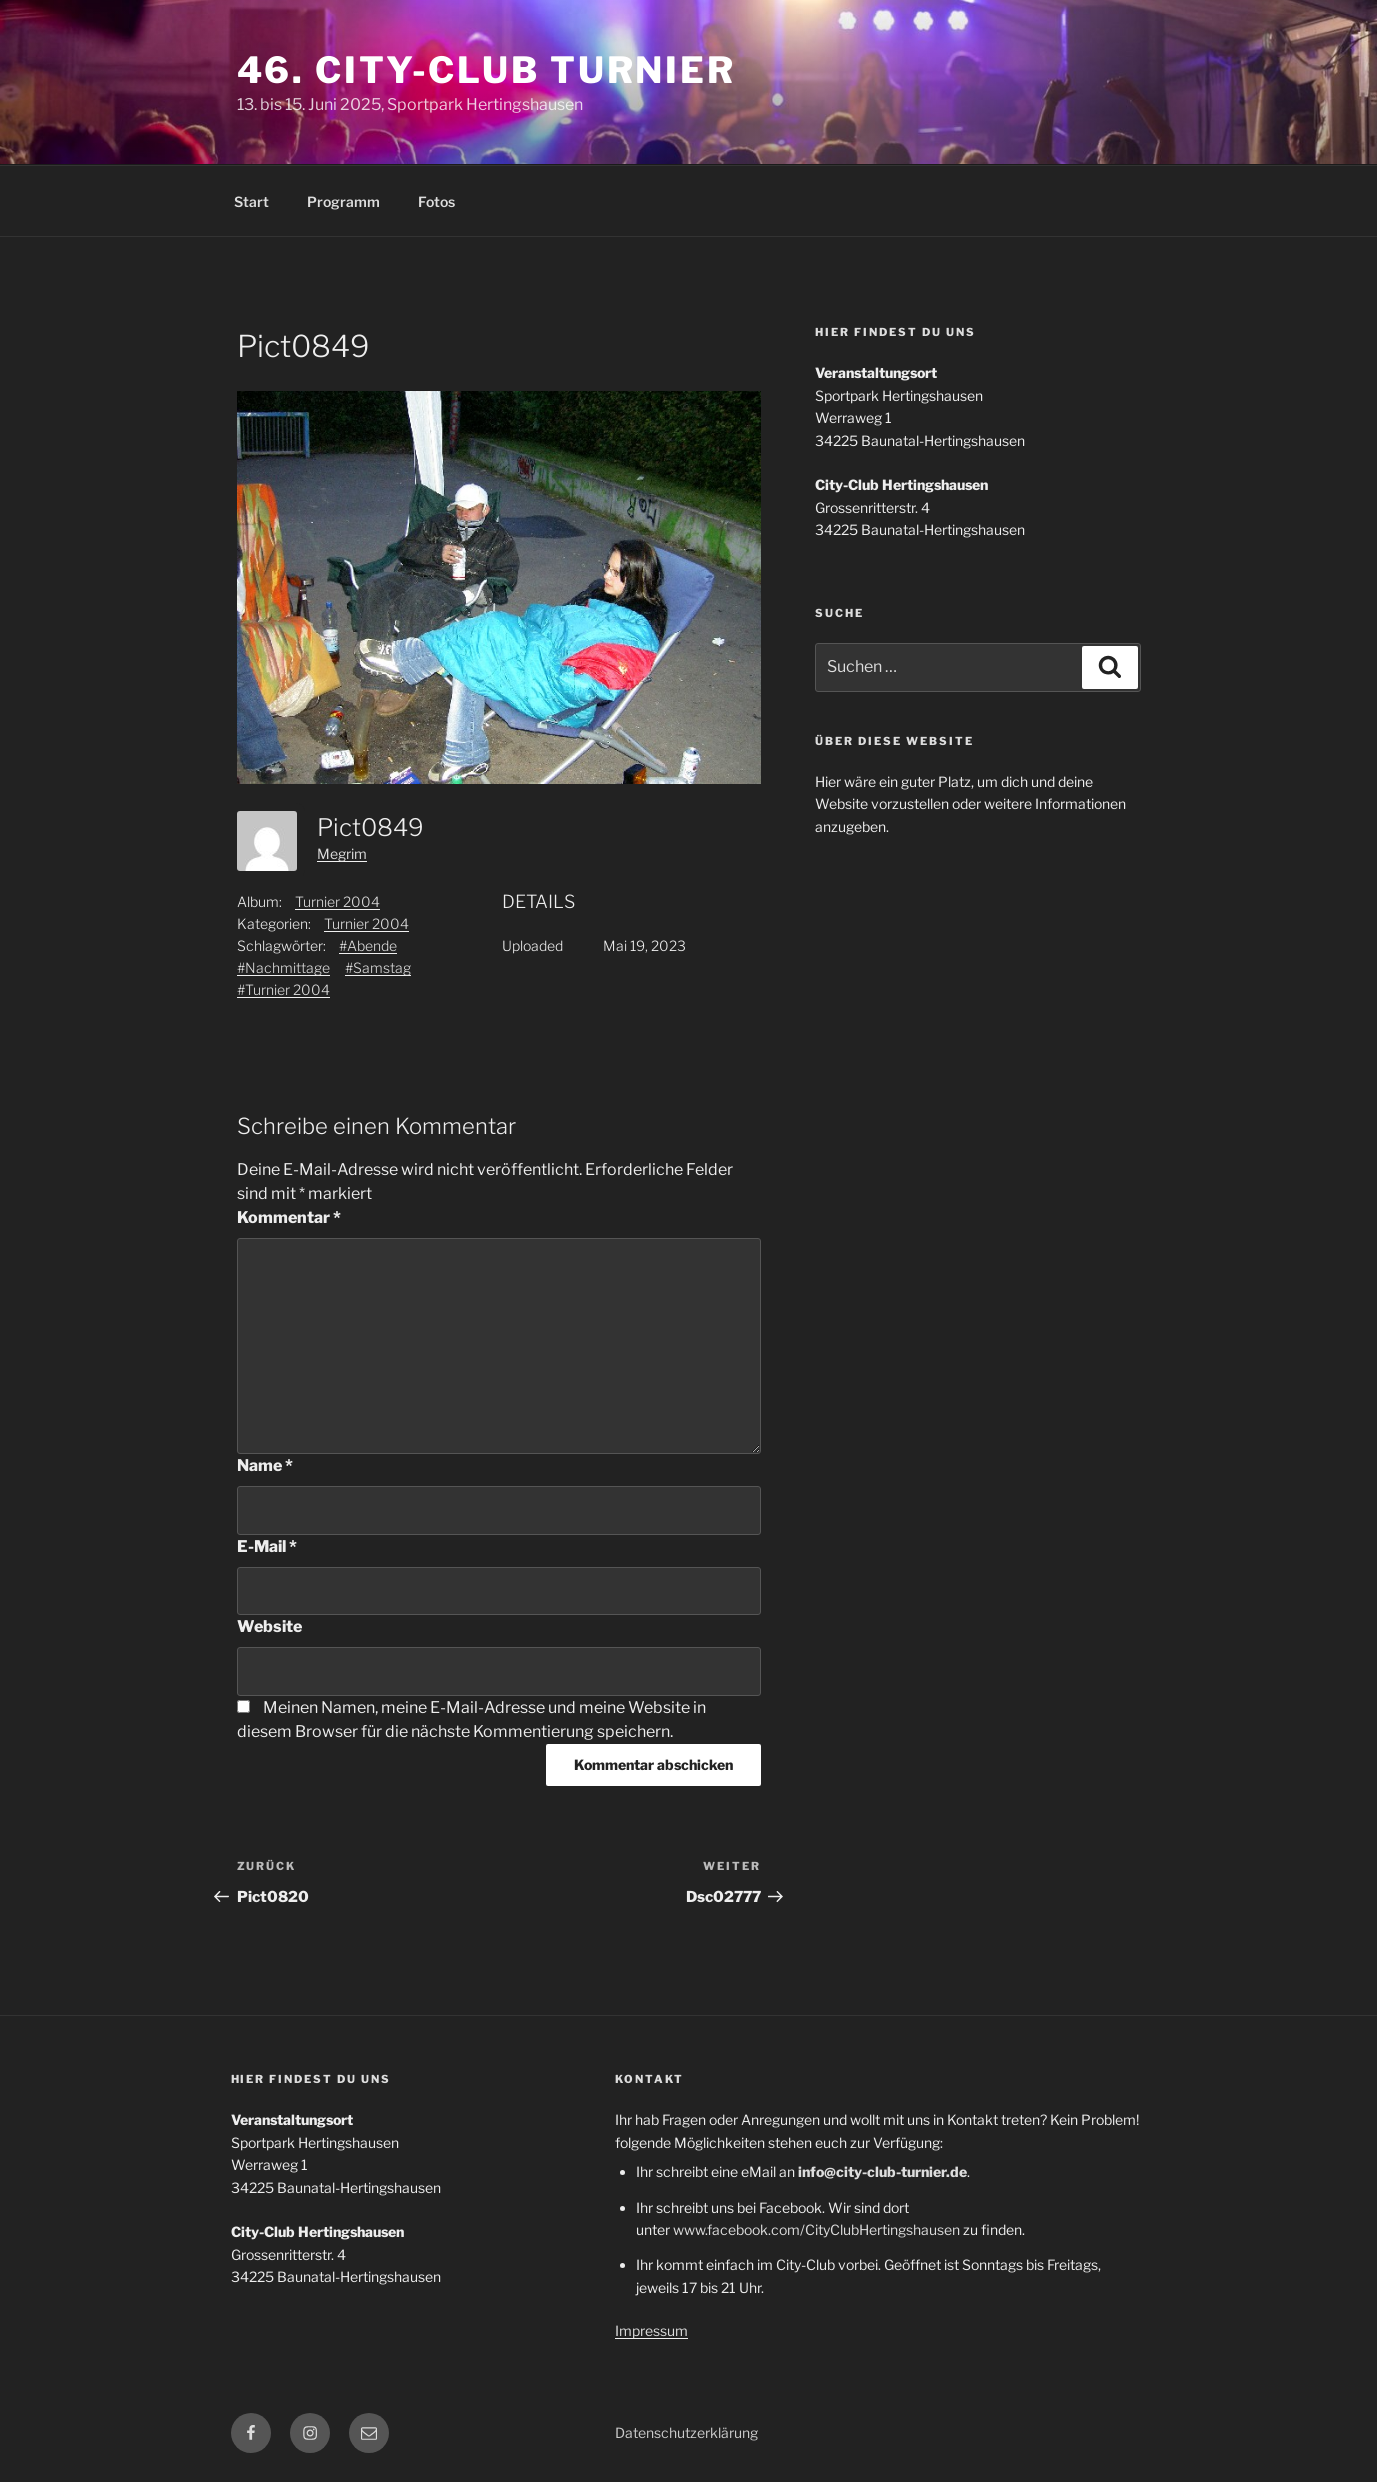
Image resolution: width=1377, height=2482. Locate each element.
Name (265, 1465)
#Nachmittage (283, 967)
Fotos (436, 201)
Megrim (342, 853)
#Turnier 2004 (283, 989)
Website (269, 1626)
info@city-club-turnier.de (882, 2171)
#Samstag (378, 967)
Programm (343, 201)
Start (251, 201)
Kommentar (289, 1217)
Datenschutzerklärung (686, 2432)
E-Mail (267, 1546)
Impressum (651, 2330)
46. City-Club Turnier (486, 70)
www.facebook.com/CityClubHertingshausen (816, 2229)
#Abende (368, 945)
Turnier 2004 (337, 901)
